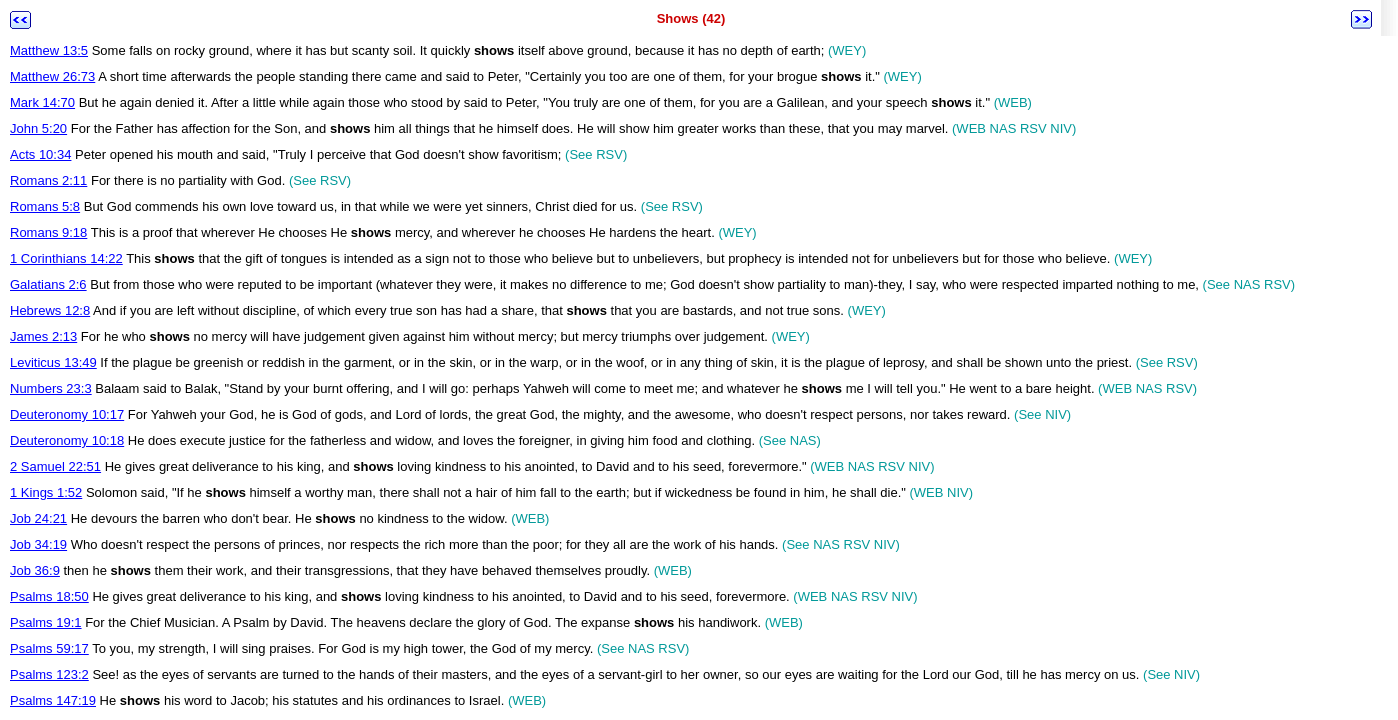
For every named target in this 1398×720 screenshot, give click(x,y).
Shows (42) (691, 18)
